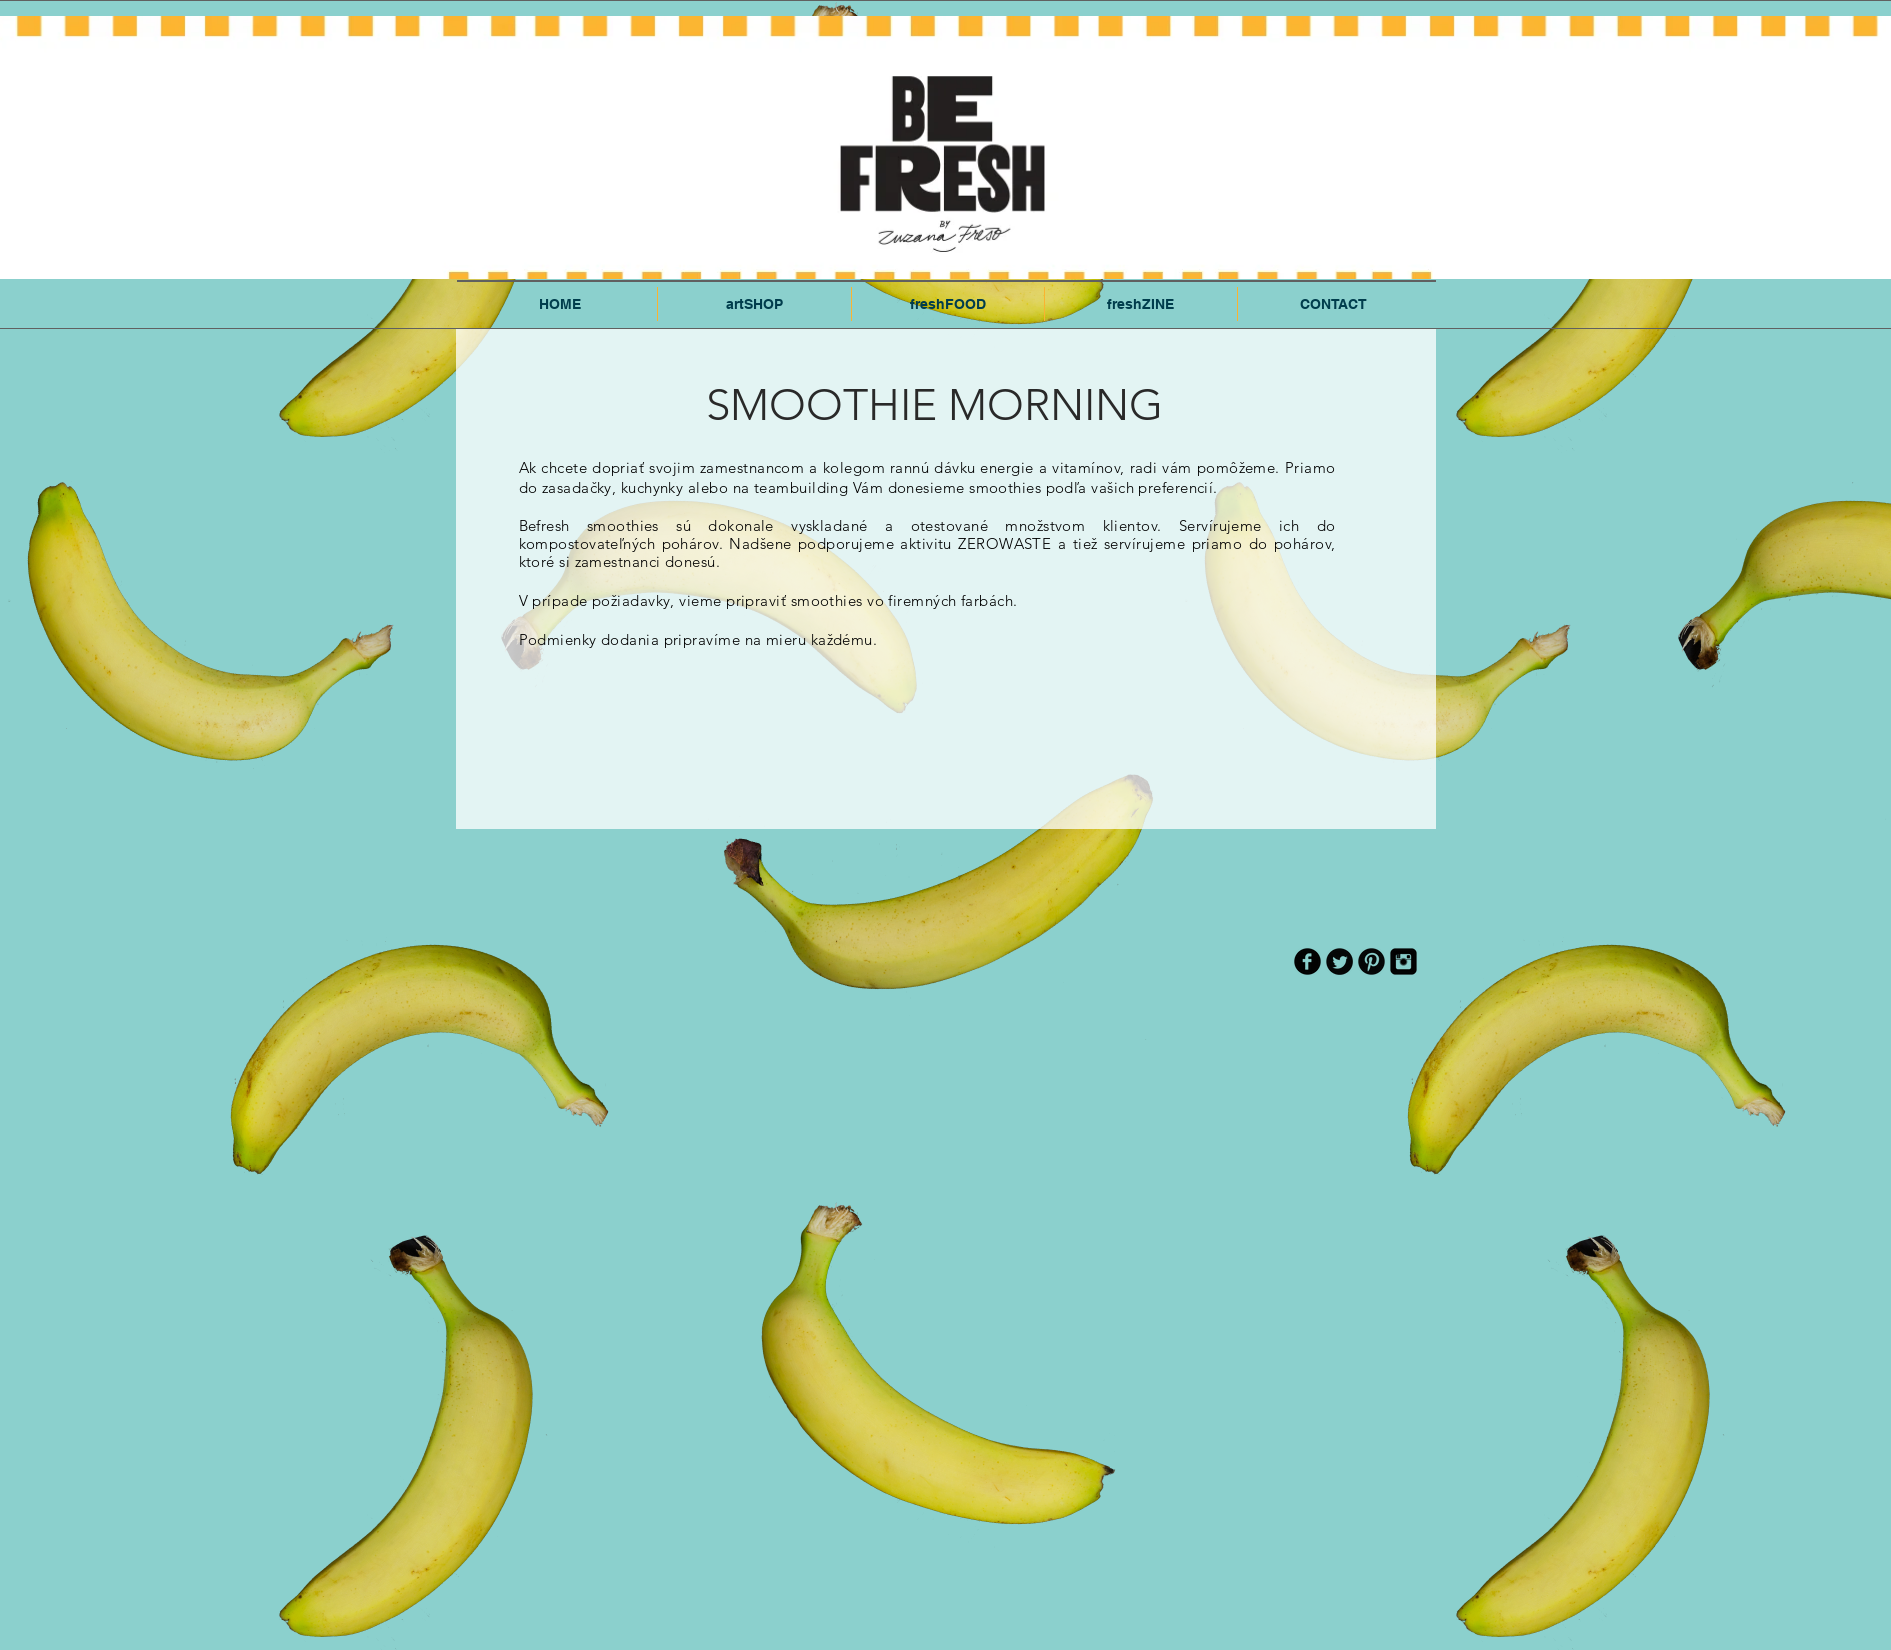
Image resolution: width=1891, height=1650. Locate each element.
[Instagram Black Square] (1403, 961)
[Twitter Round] (1339, 961)
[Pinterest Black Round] (1371, 961)
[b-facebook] (1307, 961)
